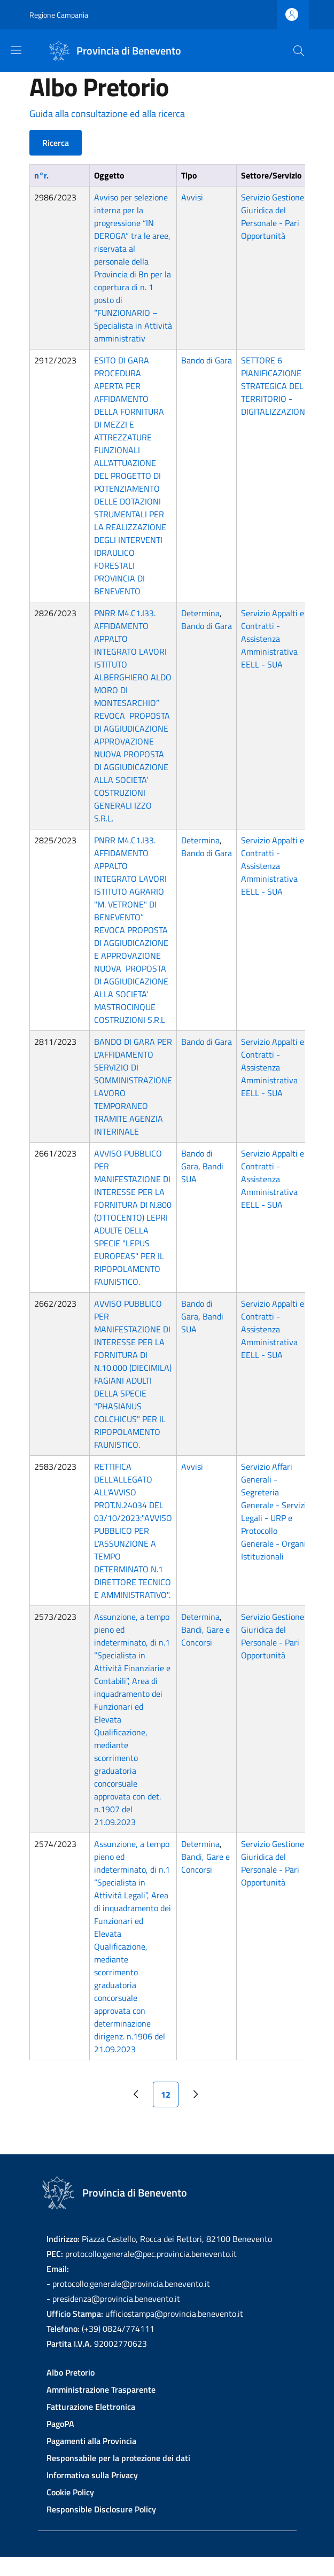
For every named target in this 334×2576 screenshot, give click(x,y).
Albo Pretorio (70, 2372)
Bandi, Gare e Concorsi (205, 1636)
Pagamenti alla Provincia (91, 2440)
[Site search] (298, 50)
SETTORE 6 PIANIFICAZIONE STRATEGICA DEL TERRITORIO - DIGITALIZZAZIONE (275, 386)
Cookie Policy (70, 2492)
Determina (200, 613)
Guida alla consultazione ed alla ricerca (107, 113)
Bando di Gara (206, 360)
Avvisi (192, 197)
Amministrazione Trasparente (101, 2389)
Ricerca (55, 142)
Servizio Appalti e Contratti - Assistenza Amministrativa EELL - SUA (272, 639)
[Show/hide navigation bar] (16, 50)
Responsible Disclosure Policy (101, 2509)
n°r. (41, 175)
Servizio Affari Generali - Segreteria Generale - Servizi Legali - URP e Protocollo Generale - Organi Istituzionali (273, 1511)
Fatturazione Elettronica (90, 2406)
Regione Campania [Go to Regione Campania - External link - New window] (58, 14)
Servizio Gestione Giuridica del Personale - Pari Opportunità (272, 216)
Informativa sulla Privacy (92, 2475)
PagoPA (60, 2423)
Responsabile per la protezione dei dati (118, 2457)
